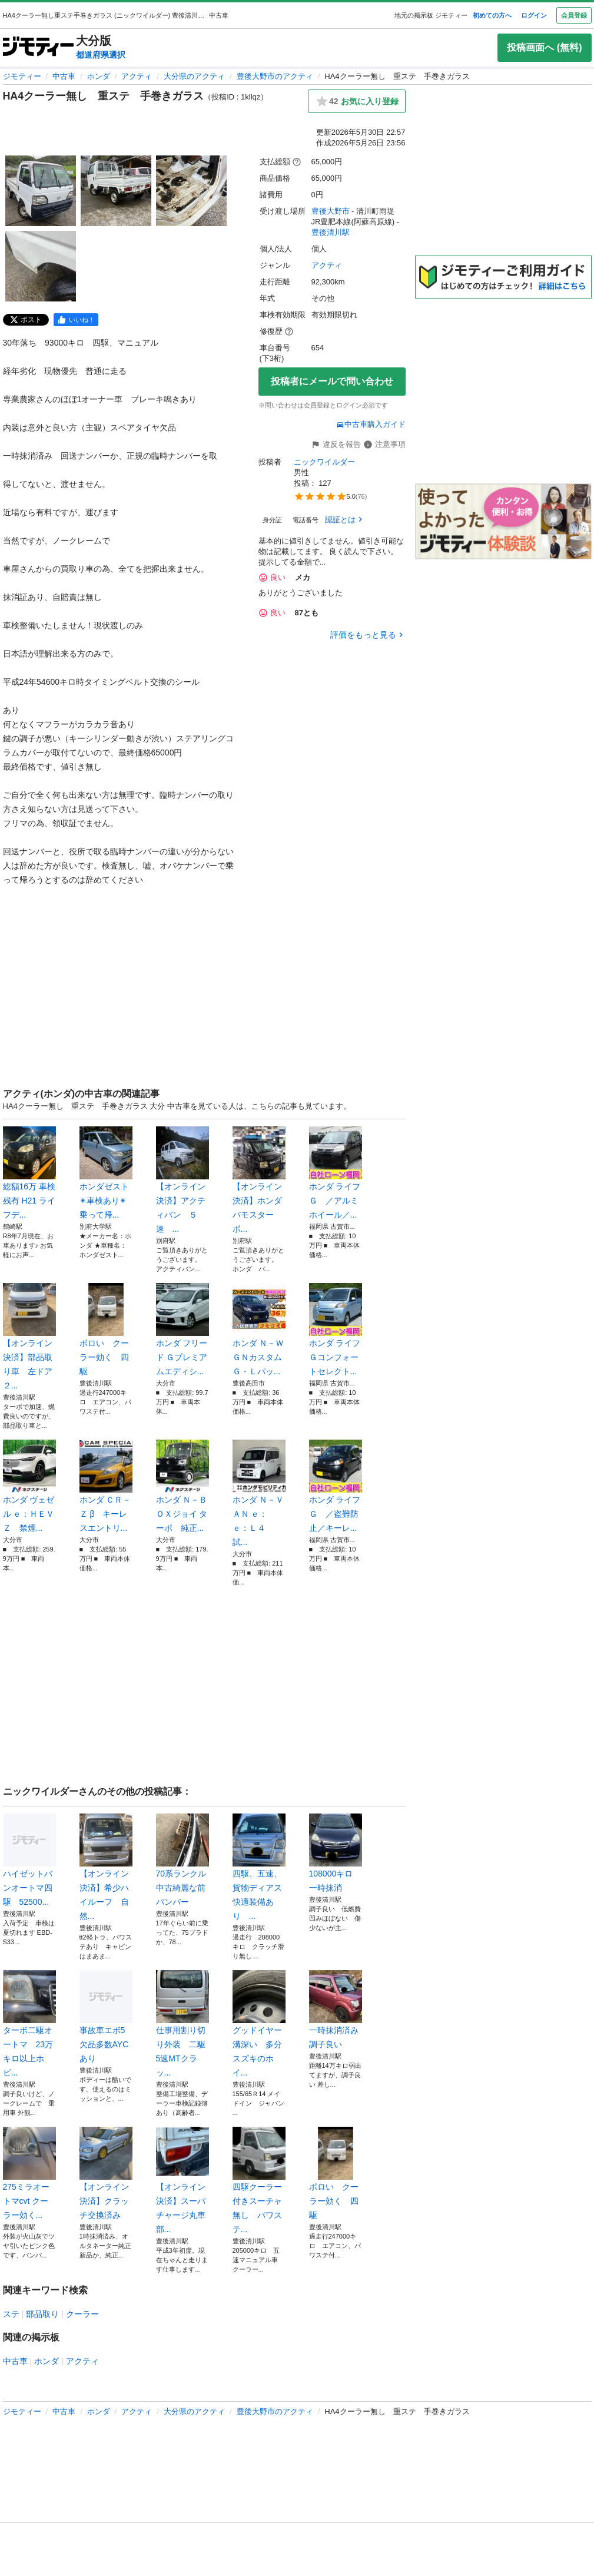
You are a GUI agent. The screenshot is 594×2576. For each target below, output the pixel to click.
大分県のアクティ (194, 76)
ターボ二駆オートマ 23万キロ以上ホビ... (29, 2023)
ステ (11, 2314)
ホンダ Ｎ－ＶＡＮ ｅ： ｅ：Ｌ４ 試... (259, 1493)
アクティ (136, 76)
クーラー (82, 2314)
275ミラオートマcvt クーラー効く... (29, 2173)
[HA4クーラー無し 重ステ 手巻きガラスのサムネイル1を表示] (40, 190)
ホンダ (98, 76)
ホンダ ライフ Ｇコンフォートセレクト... (335, 1329)
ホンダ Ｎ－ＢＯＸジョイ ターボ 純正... (182, 1486)
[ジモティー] (38, 47)
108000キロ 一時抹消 (335, 1853)
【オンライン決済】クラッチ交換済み (105, 2173)
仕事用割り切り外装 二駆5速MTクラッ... (182, 2023)
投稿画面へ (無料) (544, 47)
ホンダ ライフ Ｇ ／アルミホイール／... (335, 1172)
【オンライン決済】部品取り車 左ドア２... (29, 1336)
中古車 (63, 76)
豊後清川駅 (330, 232)
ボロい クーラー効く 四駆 (105, 1329)
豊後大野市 (330, 211)
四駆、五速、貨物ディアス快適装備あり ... (259, 1867)
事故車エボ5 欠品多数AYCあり (105, 2016)
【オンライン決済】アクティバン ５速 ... (182, 1180)
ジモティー (22, 76)
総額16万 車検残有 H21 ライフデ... (29, 1172)
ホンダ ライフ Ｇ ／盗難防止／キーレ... (335, 1486)
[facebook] (76, 319)
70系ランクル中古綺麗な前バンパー (182, 1860)
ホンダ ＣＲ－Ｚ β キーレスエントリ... (105, 1486)
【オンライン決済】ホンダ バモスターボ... (259, 1180)
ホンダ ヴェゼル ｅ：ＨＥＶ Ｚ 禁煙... (29, 1486)
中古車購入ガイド (371, 424)
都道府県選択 (100, 54)
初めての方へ (492, 15)
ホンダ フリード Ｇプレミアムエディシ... (182, 1329)
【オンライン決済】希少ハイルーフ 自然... (105, 1867)
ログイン (534, 15)
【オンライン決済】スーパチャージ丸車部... (182, 2180)
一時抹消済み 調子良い (335, 2009)
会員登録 (574, 15)
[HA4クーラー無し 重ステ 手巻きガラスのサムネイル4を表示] (40, 266)
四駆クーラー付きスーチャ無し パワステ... (259, 2180)
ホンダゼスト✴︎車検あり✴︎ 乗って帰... (105, 1172)
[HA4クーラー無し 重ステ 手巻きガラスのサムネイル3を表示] (191, 190)
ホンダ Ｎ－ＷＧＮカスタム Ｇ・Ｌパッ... (259, 1329)
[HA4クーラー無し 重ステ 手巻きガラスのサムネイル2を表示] (116, 190)
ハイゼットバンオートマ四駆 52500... (29, 1860)
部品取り (42, 2314)
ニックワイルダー (324, 461)
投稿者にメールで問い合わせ (332, 381)
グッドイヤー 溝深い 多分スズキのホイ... (259, 2023)
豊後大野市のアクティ (275, 76)
